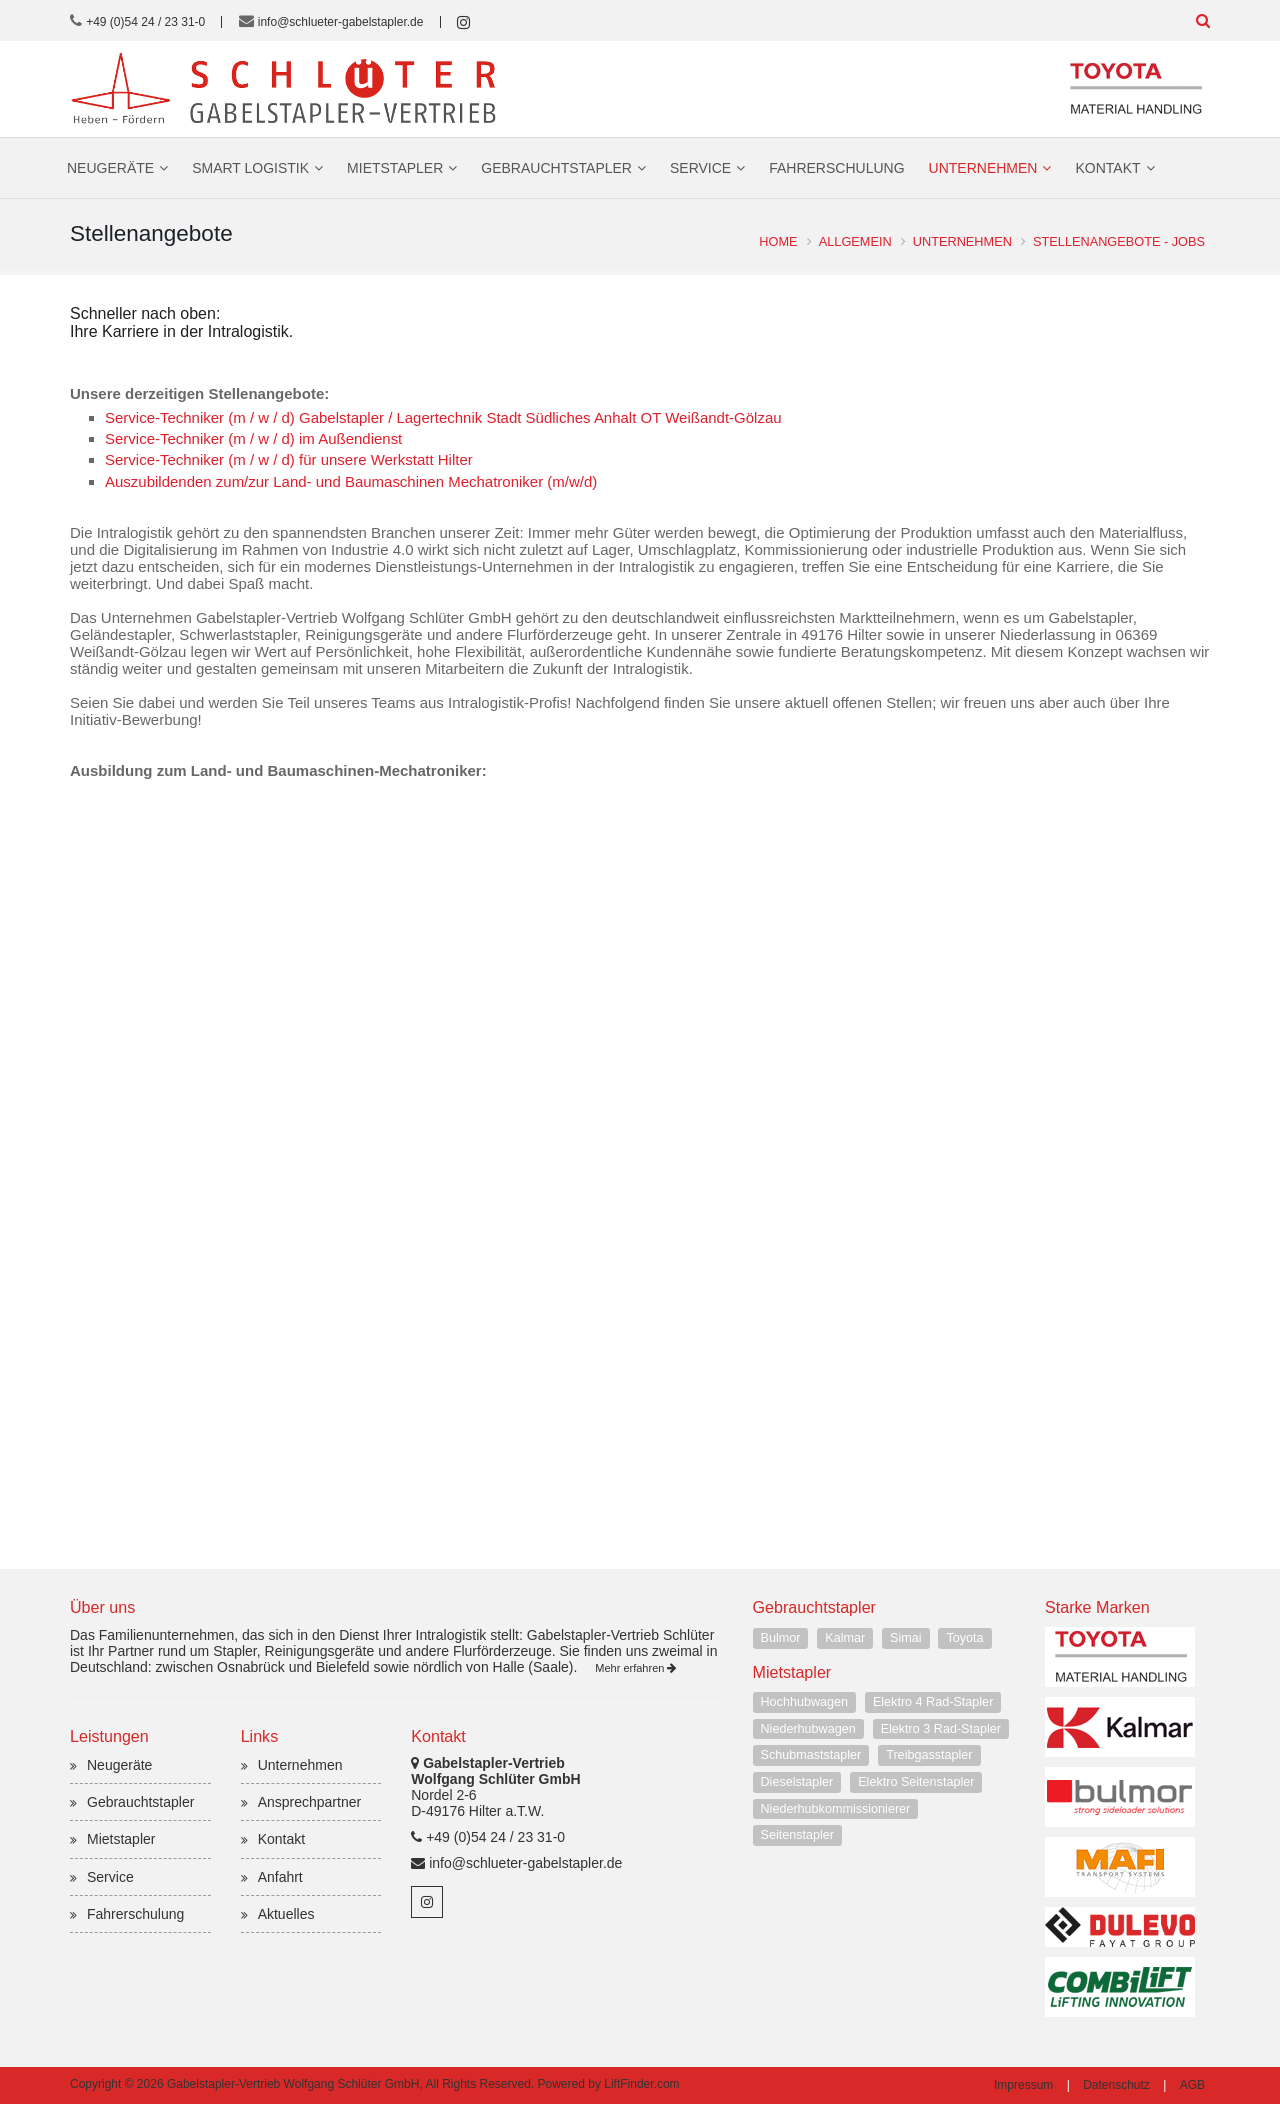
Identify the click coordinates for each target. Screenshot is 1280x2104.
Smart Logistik (250, 168)
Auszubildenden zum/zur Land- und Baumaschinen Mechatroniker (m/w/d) (351, 481)
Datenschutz (1116, 2085)
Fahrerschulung (836, 168)
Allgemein (854, 241)
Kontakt (1107, 168)
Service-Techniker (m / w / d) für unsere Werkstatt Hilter (289, 459)
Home (778, 241)
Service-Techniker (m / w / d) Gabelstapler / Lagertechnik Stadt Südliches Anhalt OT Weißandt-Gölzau (443, 417)
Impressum (1023, 2085)
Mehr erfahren (635, 1668)
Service (700, 168)
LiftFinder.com (641, 2084)
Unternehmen (983, 168)
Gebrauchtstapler (556, 168)
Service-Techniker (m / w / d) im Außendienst (254, 438)
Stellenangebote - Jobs (1119, 241)
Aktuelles (286, 1914)
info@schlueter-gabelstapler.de (341, 22)
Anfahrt (280, 1877)
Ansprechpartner (310, 1802)
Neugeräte (110, 168)
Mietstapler (395, 168)
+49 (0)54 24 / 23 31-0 (145, 22)
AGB (1192, 2085)
